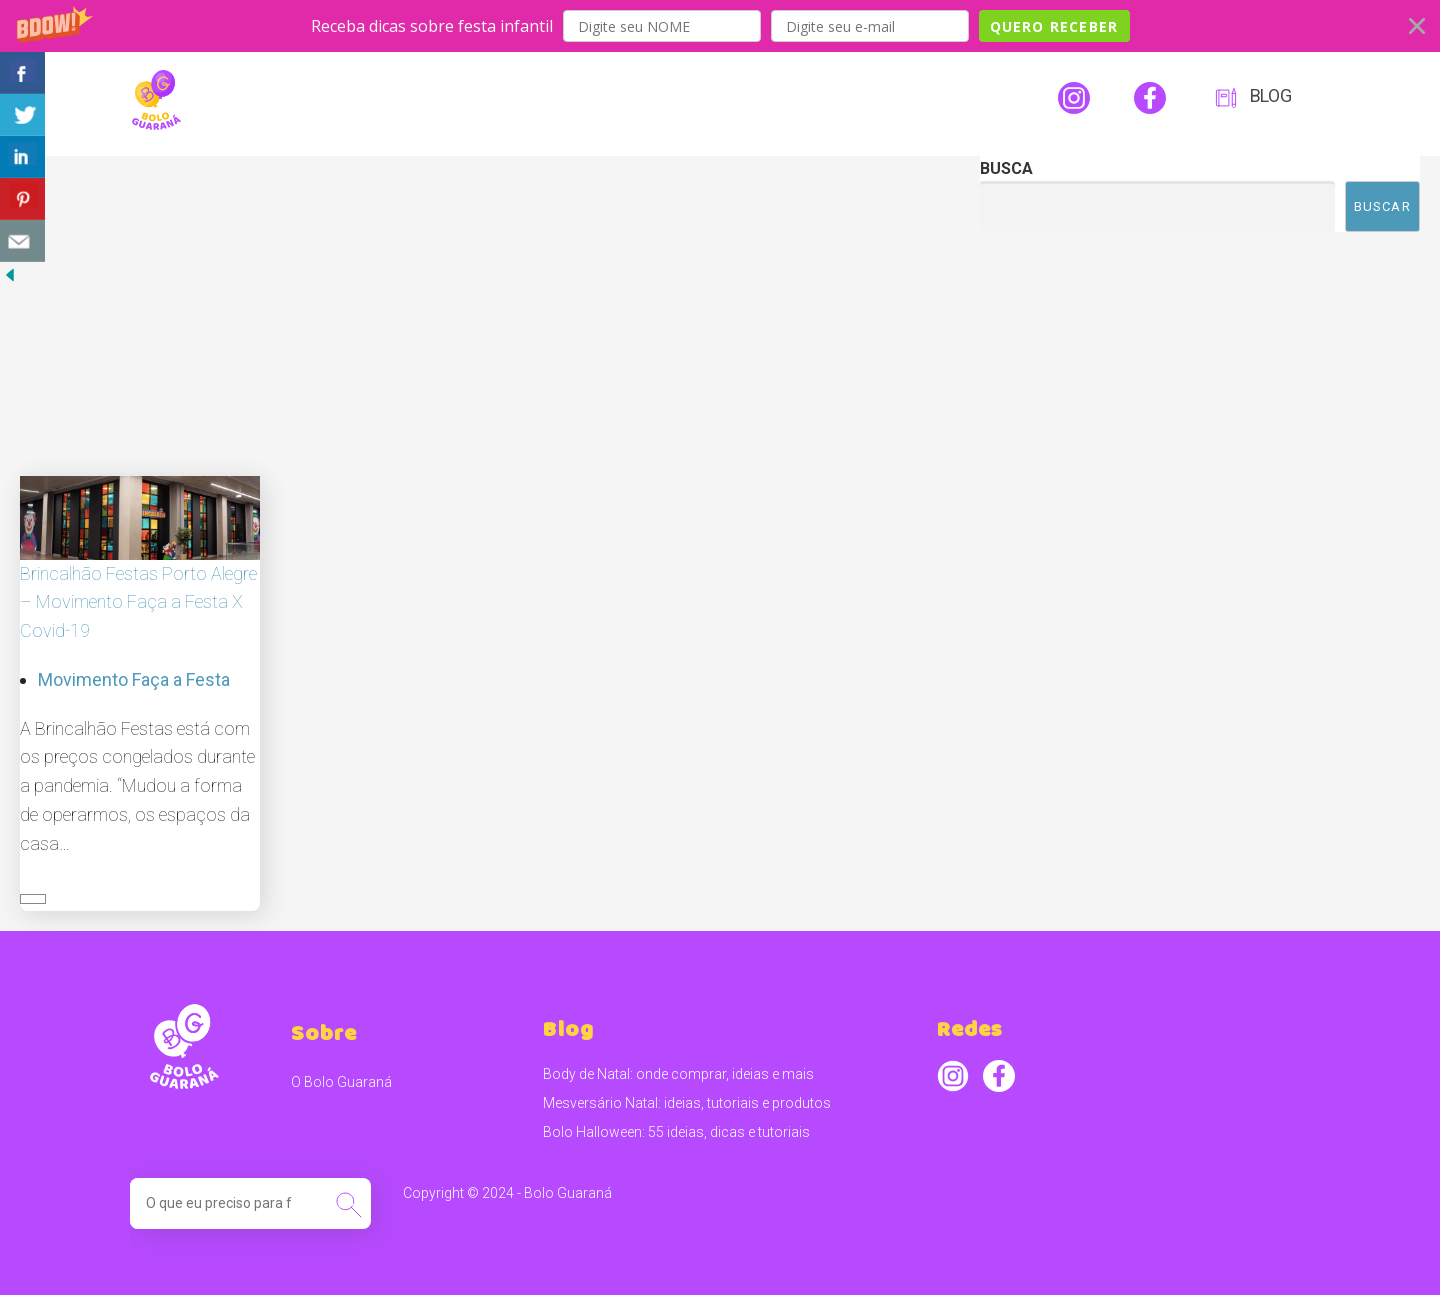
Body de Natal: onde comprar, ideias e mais (678, 1074)
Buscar (1382, 206)
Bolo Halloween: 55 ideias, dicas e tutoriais (676, 1132)
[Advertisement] (480, 306)
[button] (720, 26)
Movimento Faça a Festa (134, 679)
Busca (1006, 168)
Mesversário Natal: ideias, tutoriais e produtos (687, 1103)
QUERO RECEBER (1054, 26)
